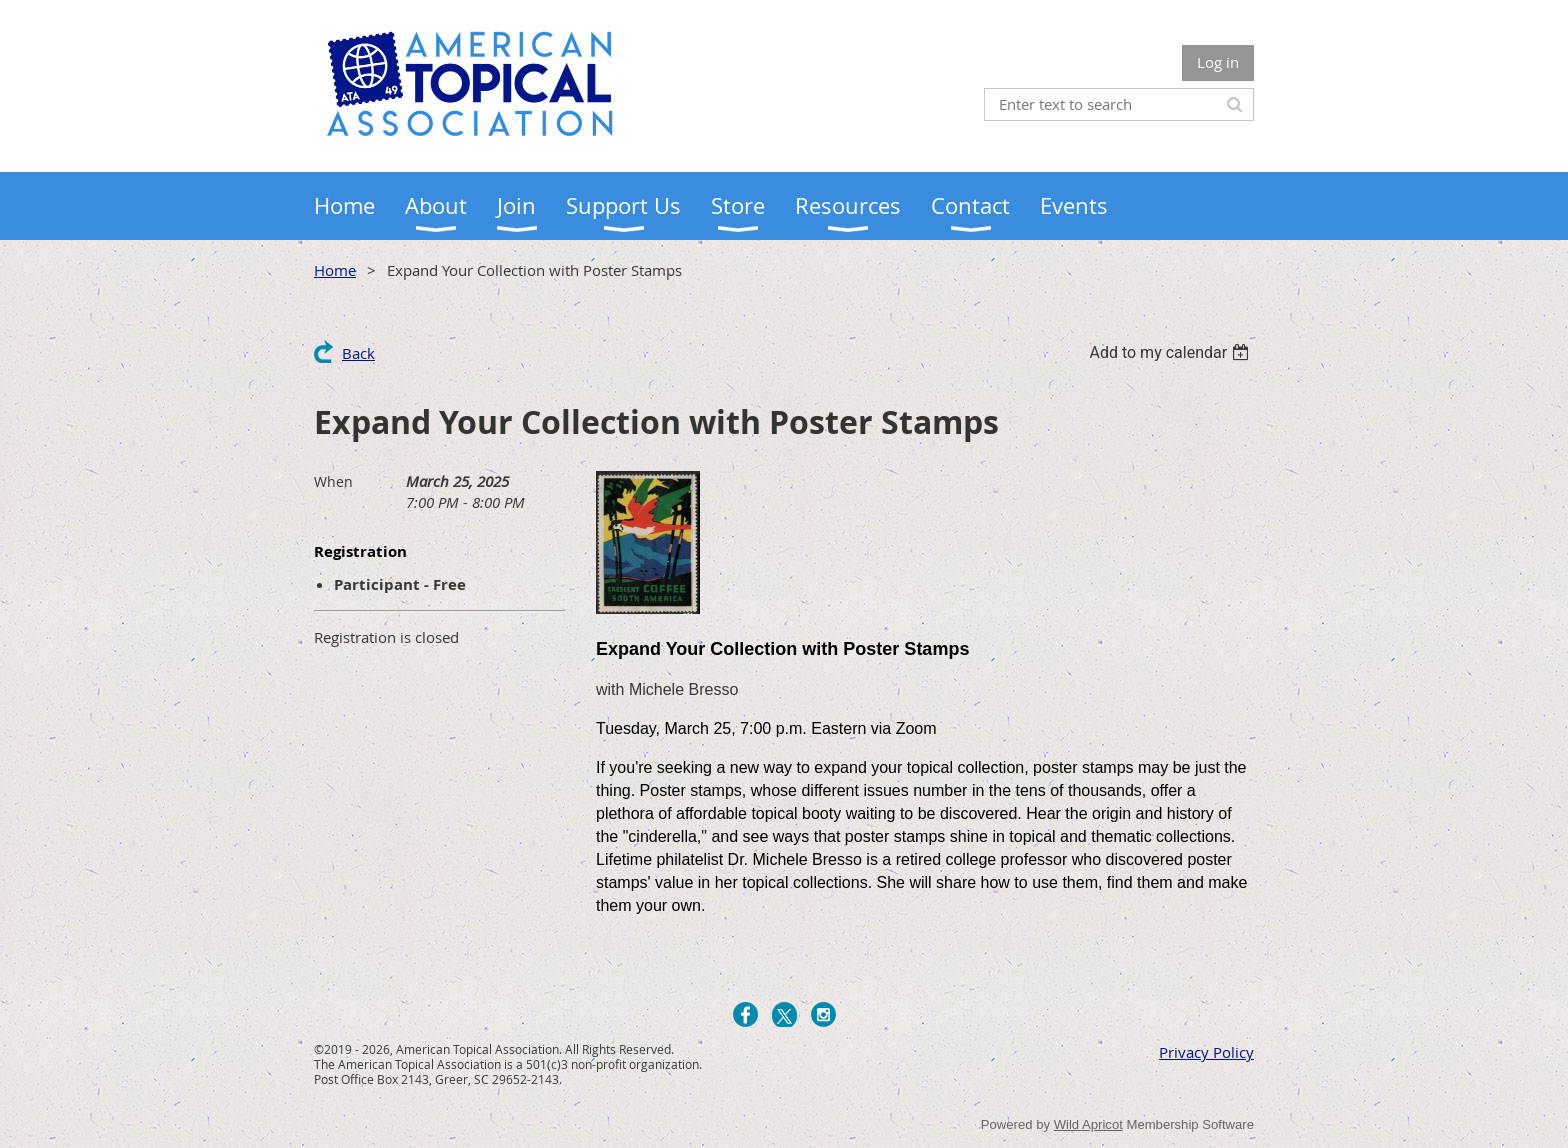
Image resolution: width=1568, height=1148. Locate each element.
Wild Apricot (1088, 1124)
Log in (1218, 62)
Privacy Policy (1206, 1052)
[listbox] (1171, 352)
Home (335, 270)
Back (358, 353)
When (333, 481)
